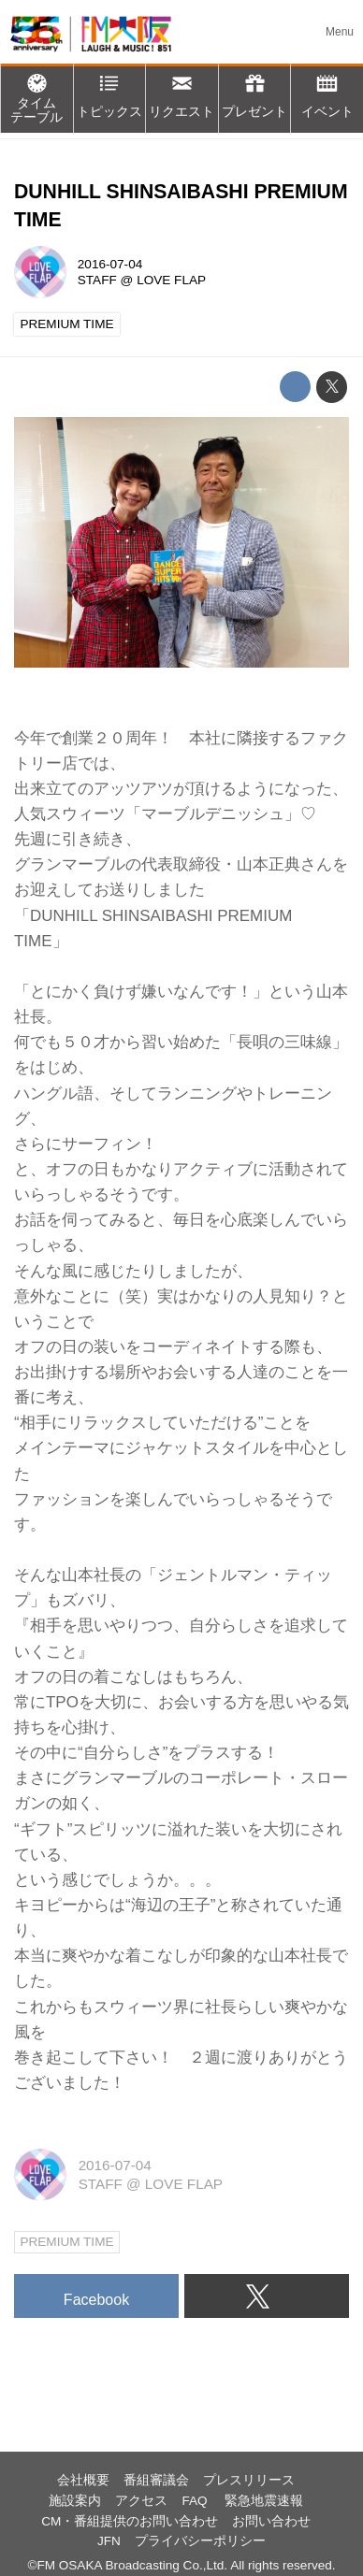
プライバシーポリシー (200, 2541)
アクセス (141, 2501)
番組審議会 (156, 2480)
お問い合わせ (271, 2521)
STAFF (97, 280)
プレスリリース (249, 2480)
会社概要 (83, 2480)
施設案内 (75, 2501)
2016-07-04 (110, 264)
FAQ (196, 2501)
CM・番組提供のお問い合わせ (129, 2521)
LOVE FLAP (171, 280)
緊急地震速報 (264, 2501)
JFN (109, 2541)
